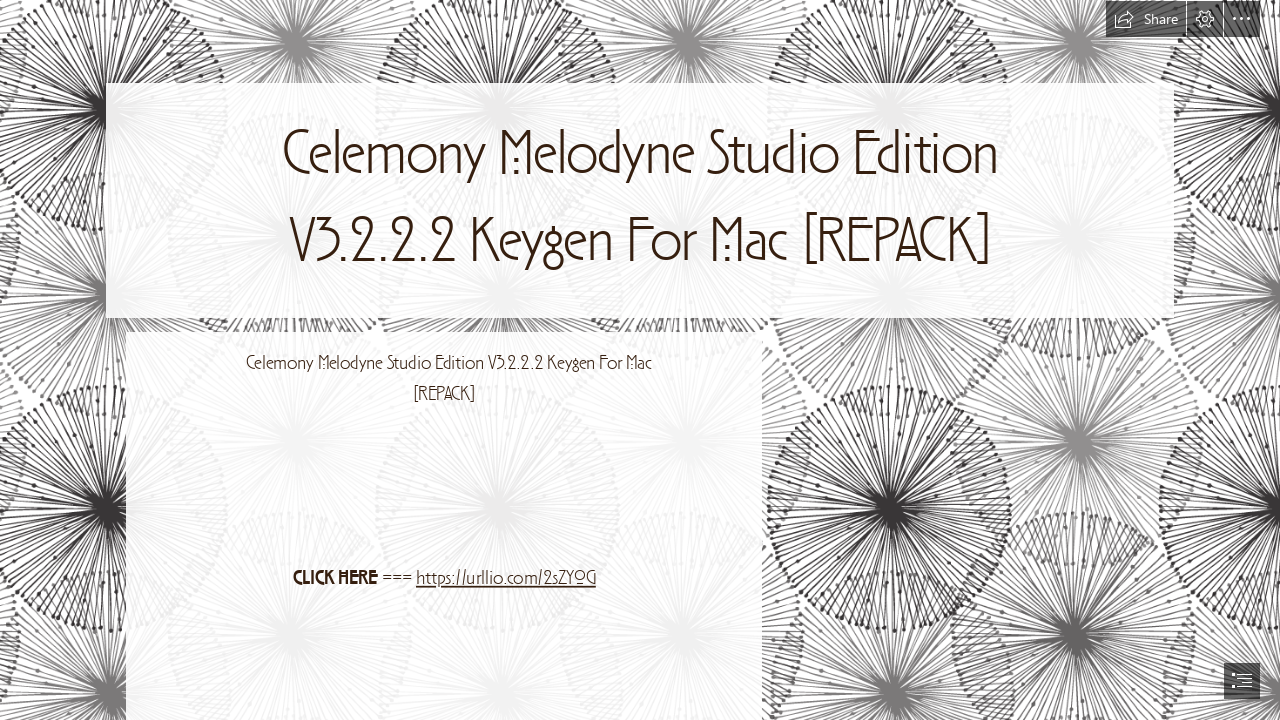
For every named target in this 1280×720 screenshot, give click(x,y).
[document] (640, 360)
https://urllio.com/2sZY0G (506, 579)
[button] (1146, 19)
